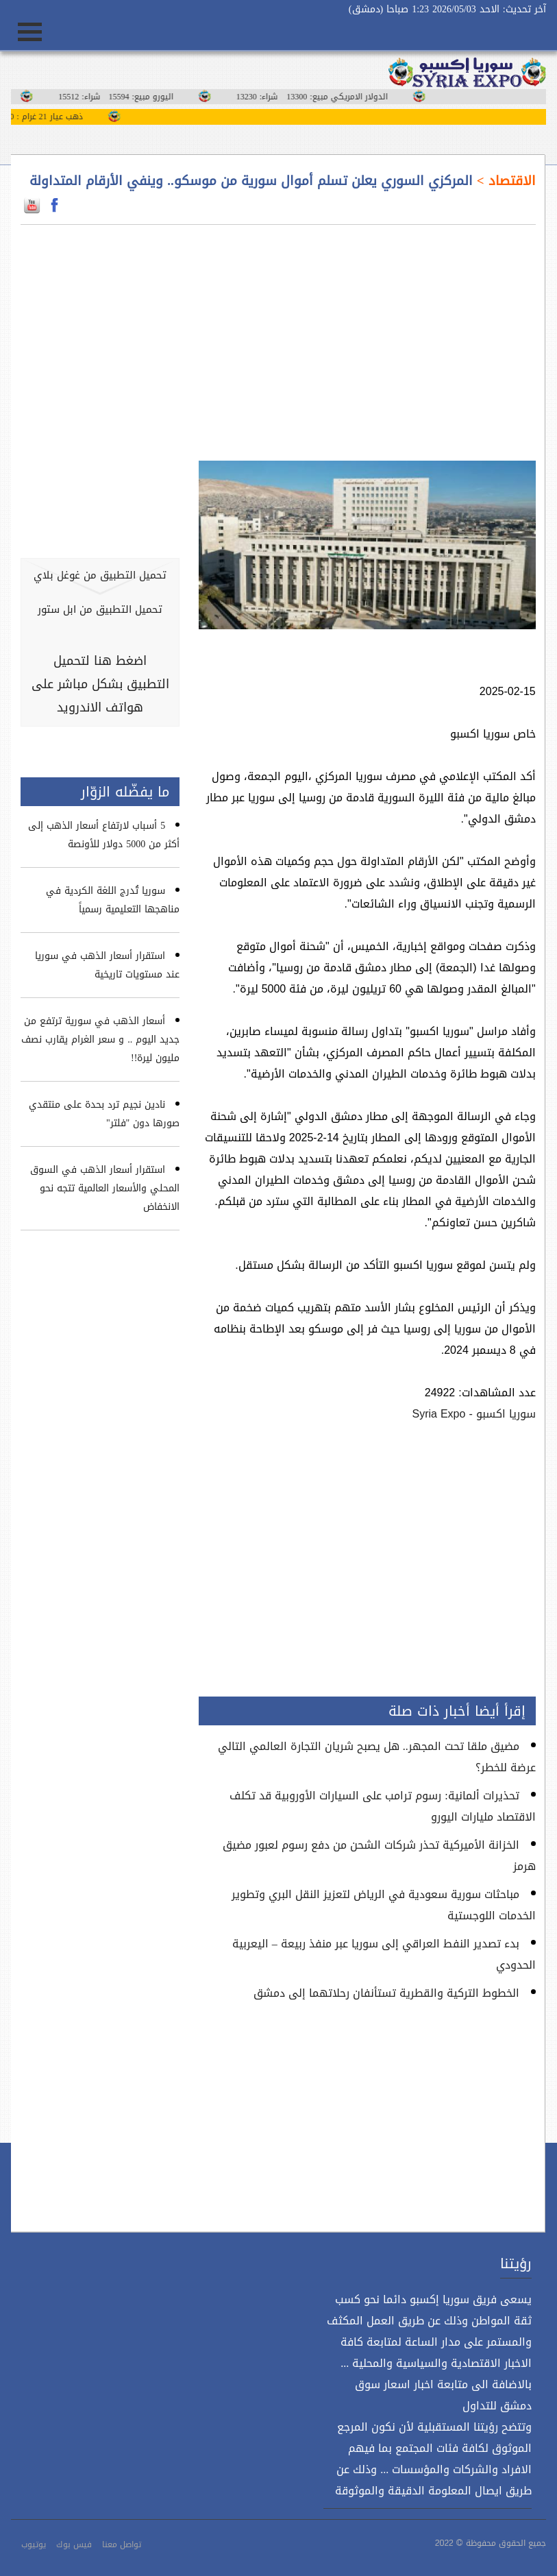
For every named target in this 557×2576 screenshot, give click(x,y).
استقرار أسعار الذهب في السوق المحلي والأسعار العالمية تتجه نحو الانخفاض (105, 1188)
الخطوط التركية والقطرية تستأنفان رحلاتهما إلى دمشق (386, 1993)
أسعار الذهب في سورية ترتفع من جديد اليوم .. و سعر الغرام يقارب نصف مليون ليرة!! (100, 1039)
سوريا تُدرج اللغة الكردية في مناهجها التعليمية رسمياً (113, 900)
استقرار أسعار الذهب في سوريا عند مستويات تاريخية (107, 965)
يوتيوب (33, 2544)
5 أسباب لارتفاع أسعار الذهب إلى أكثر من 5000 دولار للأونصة (104, 834)
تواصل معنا (121, 2544)
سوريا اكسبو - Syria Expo (473, 1413)
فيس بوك (74, 2544)
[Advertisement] (367, 334)
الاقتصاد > (504, 181)
